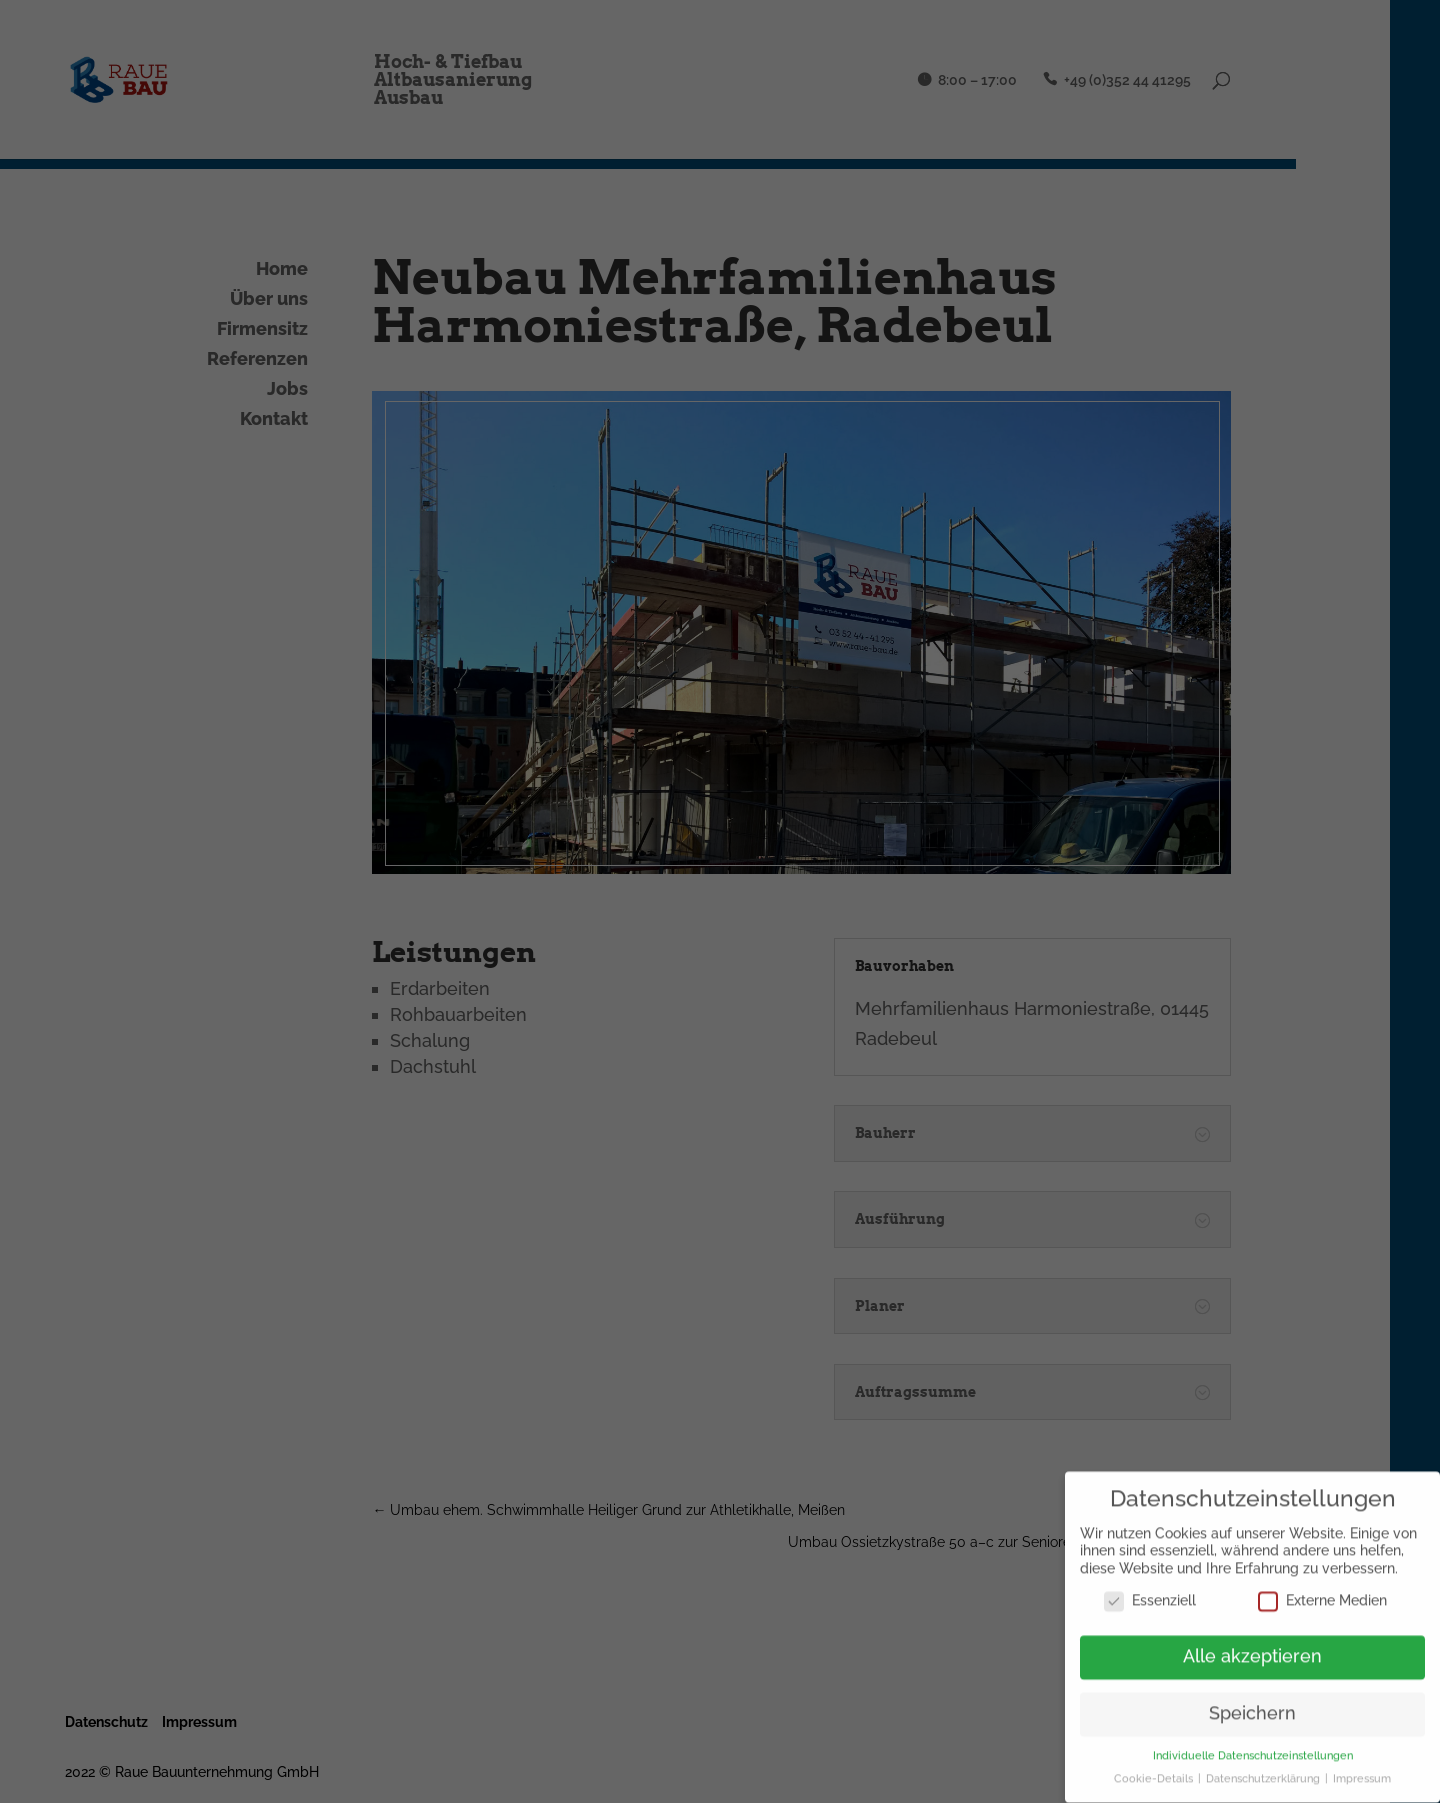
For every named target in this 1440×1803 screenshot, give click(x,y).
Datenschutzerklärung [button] (1264, 1771)
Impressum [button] (1362, 1771)
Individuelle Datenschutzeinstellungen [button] (1253, 1748)
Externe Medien (1322, 1592)
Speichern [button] (1252, 1706)
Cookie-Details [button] (1155, 1771)
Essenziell (1150, 1592)
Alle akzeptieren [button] (1252, 1649)
